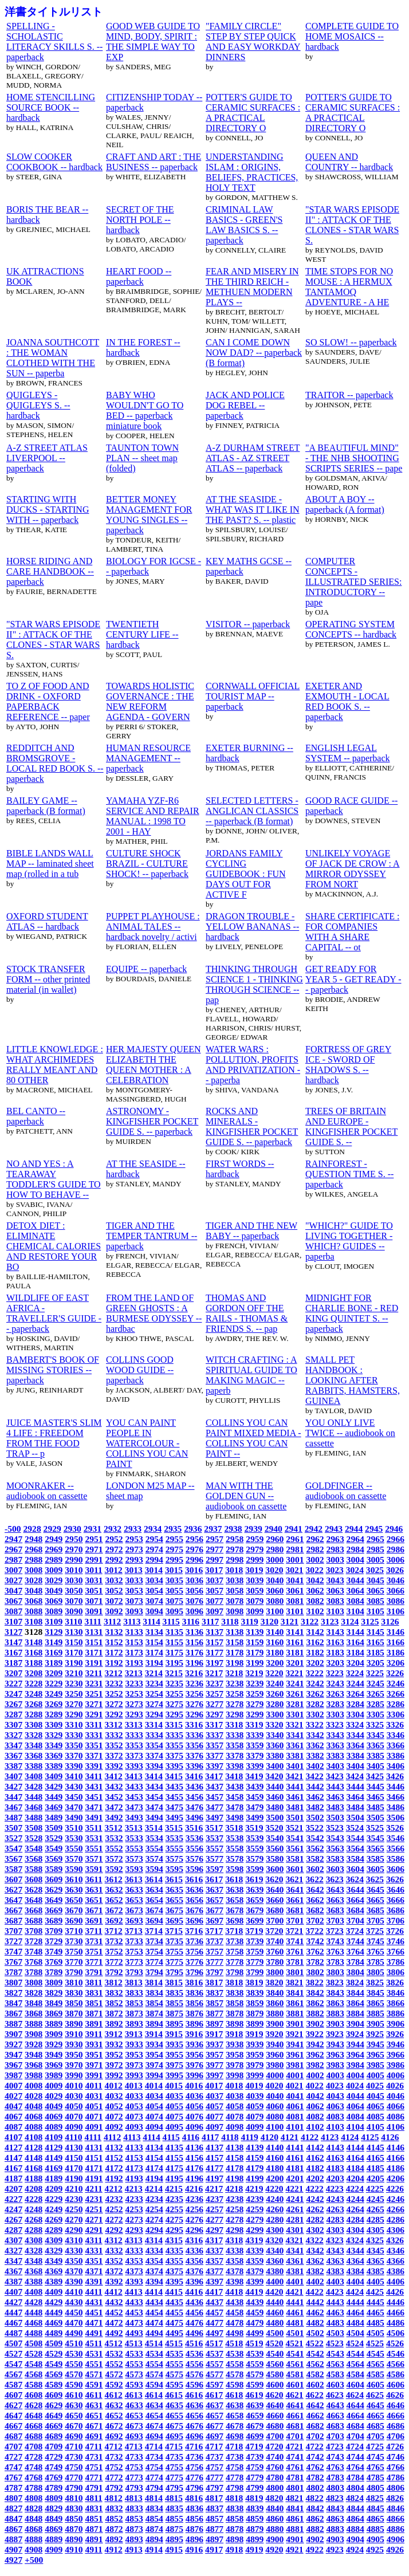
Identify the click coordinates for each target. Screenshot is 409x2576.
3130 (73, 1632)
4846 (395, 2508)
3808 (33, 1982)
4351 (94, 2261)
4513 (134, 2343)
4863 (335, 2518)
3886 (395, 2013)
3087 (13, 1611)
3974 (154, 2065)
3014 (154, 1570)
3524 (355, 1827)
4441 (295, 2302)
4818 (234, 2498)
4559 (255, 2364)
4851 (94, 2518)
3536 (194, 1838)
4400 (275, 2281)
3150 (73, 1642)
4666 (395, 2415)
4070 (73, 2116)
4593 (134, 2384)
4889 (53, 2539)
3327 (13, 1735)
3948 (33, 2054)
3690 (73, 1920)
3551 (94, 1848)
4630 (73, 2405)
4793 (134, 2487)
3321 (294, 1724)
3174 (154, 1652)
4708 (33, 2446)
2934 (153, 1528)
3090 (73, 1611)
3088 (33, 1611)
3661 (295, 1900)
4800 (275, 2487)
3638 (234, 1889)
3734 (154, 1941)
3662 (315, 1900)
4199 (255, 2178)
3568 (33, 1858)
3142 (315, 1632)
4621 (294, 2395)
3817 (214, 1982)
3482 (315, 1807)
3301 (295, 1714)
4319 (254, 2240)
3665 (375, 1900)
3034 (154, 1580)
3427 (13, 1786)
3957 (214, 2054)
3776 (194, 1962)
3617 (214, 1879)
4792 (114, 2487)
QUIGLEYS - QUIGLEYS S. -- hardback (38, 405)
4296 (194, 2230)
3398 (234, 1766)
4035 (174, 2096)
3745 (375, 1941)
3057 (214, 1590)
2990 (73, 1559)
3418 (234, 1776)
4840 (275, 2508)
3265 (375, 1693)
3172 (114, 1652)
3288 (33, 1714)
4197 (214, 2178)
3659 (255, 1900)
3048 (33, 1590)
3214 (154, 1673)
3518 (234, 1827)
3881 (295, 2013)
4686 (395, 2426)
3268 (33, 1704)
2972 (114, 1549)
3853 (134, 2003)
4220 (274, 2188)
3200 (275, 1662)
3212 (114, 1673)
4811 (93, 2498)
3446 (395, 1786)
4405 (375, 2281)
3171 (94, 1652)
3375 (174, 1755)
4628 (33, 2405)
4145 (375, 2147)
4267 (13, 2219)
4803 (335, 2487)
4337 (214, 2250)
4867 (13, 2529)
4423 (335, 2291)
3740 (275, 1941)
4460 (275, 2312)
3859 (255, 2003)
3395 (174, 1766)
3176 (194, 1652)
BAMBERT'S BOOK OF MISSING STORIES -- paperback (52, 1370)
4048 (33, 2106)
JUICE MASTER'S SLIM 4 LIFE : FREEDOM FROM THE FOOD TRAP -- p (53, 1438)
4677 (214, 2426)
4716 (194, 2446)
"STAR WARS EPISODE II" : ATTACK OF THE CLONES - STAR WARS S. (352, 224)
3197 (214, 1662)
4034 (154, 2096)
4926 (395, 2549)
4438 (234, 2302)
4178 (234, 2168)
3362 (315, 1745)
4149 (53, 2157)
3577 (214, 1858)
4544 (355, 2353)
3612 (114, 1879)
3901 (295, 2023)
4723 (335, 2446)
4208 (33, 2188)
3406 (395, 1766)
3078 (234, 1601)
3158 (234, 1642)
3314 (154, 1724)
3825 (375, 1982)
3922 (315, 2034)
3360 (275, 1745)
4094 (154, 2126)
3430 (73, 1786)
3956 (194, 2054)
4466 (395, 2312)
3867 (13, 2013)
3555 (174, 1848)
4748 (33, 2467)
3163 (335, 1642)
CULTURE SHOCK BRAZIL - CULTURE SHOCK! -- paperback (147, 863)
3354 (154, 1745)
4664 (355, 2415)
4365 (375, 2261)
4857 (214, 2518)
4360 (275, 2261)
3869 (53, 2013)
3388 (33, 1766)
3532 (114, 1838)
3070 (73, 1601)
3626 (395, 1879)
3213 (134, 1673)
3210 (73, 1673)
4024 (355, 2085)
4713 (134, 2446)
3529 (53, 1838)
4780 (275, 2477)
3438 (234, 1786)
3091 (94, 1611)
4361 (295, 2261)
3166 (395, 1642)
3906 (395, 2023)
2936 (193, 1528)
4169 (53, 2168)
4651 (94, 2415)
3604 (355, 1869)
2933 (132, 1528)
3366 (395, 1745)
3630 (73, 1889)
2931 (92, 1528)
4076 (194, 2116)
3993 (134, 2075)
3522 (315, 1827)
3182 (315, 1652)
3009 (53, 1570)
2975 (174, 1549)
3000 (275, 1559)
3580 (275, 1858)
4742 (315, 2456)
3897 (214, 2023)
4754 (154, 2467)
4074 (154, 2116)
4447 (13, 2312)
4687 (13, 2436)
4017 (214, 2085)
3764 (355, 1951)
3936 (194, 2044)
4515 (174, 2343)
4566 (395, 2364)
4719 (254, 2446)
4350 (73, 2261)
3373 (134, 1755)
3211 (93, 1673)
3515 (174, 1827)
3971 (94, 2065)
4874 (154, 2529)
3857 (214, 2003)
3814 (154, 1982)
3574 (154, 1858)
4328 (33, 2250)
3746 (395, 1941)
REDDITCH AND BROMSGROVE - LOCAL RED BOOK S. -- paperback (55, 763)
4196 (194, 2178)
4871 (94, 2529)
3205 (375, 1662)
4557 (214, 2364)
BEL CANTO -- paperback (35, 1116)
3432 (114, 1786)
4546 (395, 2353)
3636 (194, 1889)
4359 (255, 2261)
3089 (53, 1611)
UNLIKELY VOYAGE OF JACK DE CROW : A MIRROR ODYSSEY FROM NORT (352, 868)
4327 (13, 2250)
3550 (73, 1848)
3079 (255, 1601)
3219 (254, 1673)
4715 (174, 2446)
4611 (93, 2395)
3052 (114, 1590)
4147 (13, 2157)
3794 (154, 1972)
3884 (355, 2013)
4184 (355, 2168)
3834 (154, 1992)
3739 (255, 1941)
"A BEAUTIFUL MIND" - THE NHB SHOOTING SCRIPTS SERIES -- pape (353, 458)
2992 (114, 1559)
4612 (114, 2395)
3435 (174, 1786)
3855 (174, 2003)
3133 (134, 1632)
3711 (93, 1931)
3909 (53, 2034)
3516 (194, 1827)
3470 (73, 1807)
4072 (114, 2116)
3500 (275, 1817)
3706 (395, 1920)
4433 (134, 2302)
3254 (154, 1693)
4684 (355, 2426)
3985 (375, 2065)
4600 (275, 2384)
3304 (355, 1714)
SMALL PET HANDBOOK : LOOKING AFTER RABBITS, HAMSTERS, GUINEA (352, 1380)
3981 (295, 2065)
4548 (33, 2364)
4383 (335, 2271)
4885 (375, 2529)
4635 (174, 2405)
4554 (154, 2364)
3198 (234, 1662)
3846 (395, 1992)
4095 (174, 2126)
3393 (134, 1766)
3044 (355, 1580)
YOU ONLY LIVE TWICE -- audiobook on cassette (350, 1433)
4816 (194, 2498)
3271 (94, 1704)
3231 (94, 1683)
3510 (73, 1827)
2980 (275, 1549)
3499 (255, 1817)
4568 (33, 2374)
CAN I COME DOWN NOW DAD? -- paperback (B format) (254, 352)
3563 (335, 1848)
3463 (335, 1797)
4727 (13, 2456)
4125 (370, 2137)
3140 (275, 1632)
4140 (275, 2147)
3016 (194, 1570)
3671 (94, 1910)
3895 (174, 2023)
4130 (73, 2147)
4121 (289, 2137)
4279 (255, 2219)
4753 (134, 2467)
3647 (13, 1900)
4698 (234, 2436)
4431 (94, 2302)
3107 (13, 1621)
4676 (194, 2426)
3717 (214, 1931)
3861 (295, 2003)
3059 (255, 1590)
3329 (53, 1735)
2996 (194, 1559)
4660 (275, 2415)
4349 (53, 2261)
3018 (234, 1570)
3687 (13, 1920)
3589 (53, 1869)
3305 (375, 1714)
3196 (194, 1662)
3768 (33, 1962)
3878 (234, 2013)
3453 (134, 1797)
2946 (394, 1528)
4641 (295, 2405)
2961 (295, 1539)
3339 (255, 1735)
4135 (174, 2147)
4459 (255, 2312)
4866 (395, 2518)
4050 (73, 2106)
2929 (52, 1528)
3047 (13, 1590)
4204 (355, 2178)
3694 (154, 1920)
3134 (154, 1632)
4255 (174, 2209)
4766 (395, 2467)
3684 (355, 1910)
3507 (13, 1827)
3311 (93, 1724)
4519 (254, 2343)
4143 (335, 2147)
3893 (134, 2023)
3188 (33, 1662)
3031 (94, 1580)
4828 (33, 2508)
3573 (134, 1858)
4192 (114, 2178)
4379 (255, 2271)
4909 (53, 2549)
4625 (375, 2395)
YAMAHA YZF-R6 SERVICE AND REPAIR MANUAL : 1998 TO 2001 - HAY (152, 816)
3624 (355, 1879)
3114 (151, 1621)
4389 (53, 2281)
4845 (375, 2508)
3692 (114, 1920)
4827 (13, 2508)
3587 (13, 1869)
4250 (73, 2209)
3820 (274, 1982)
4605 (375, 2384)
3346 (395, 1735)
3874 (154, 2013)
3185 (375, 1652)
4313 (134, 2240)
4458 (234, 2312)
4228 (33, 2199)
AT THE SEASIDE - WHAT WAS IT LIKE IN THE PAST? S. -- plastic (253, 509)
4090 (73, 2126)
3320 (274, 1724)
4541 (295, 2353)
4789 (53, 2487)
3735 (174, 1941)
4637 (214, 2405)
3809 (53, 1982)
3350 (73, 1745)
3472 (114, 1807)
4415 (174, 2291)
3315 (174, 1724)
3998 (234, 2075)
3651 (94, 1900)
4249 (53, 2209)
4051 (94, 2106)
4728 (33, 2456)
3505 (375, 1817)
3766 (395, 1951)
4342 (315, 2250)
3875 (174, 2013)
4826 (395, 2498)
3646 (395, 1889)
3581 (295, 1858)
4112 (112, 2137)
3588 (33, 1869)
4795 (174, 2487)
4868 (33, 2529)
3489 (53, 1817)
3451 (94, 1797)
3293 (134, 1714)
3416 (194, 1776)
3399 (255, 1766)
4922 (315, 2549)
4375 (174, 2271)
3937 (214, 2044)
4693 (134, 2436)
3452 (114, 1797)
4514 (154, 2343)
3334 (154, 1735)
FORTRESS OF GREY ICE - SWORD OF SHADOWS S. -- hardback (348, 1064)
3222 (315, 1673)
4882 (315, 2529)
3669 (53, 1910)
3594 (154, 1869)
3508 (33, 1827)
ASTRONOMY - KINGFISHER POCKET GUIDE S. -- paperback (152, 1121)
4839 (255, 2508)
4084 (355, 2116)
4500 (275, 2333)
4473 (134, 2322)
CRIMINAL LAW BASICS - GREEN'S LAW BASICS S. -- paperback (244, 224)
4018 (234, 2085)
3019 (254, 1570)
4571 (94, 2374)
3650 (73, 1900)
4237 (214, 2199)
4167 (13, 2168)
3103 (335, 1611)
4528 (33, 2353)
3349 (53, 1745)
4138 (234, 2147)
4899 (255, 2539)
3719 (254, 1931)
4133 (134, 2147)
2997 (214, 1559)
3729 (53, 1941)
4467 (13, 2322)
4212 (114, 2188)
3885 (375, 2013)
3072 (114, 1601)
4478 (234, 2322)
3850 (73, 2003)
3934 (154, 2044)
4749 (53, 2467)
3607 (13, 1879)
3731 (94, 1941)
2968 (33, 1549)
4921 (294, 2549)
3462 (315, 1797)
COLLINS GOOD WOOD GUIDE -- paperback (140, 1370)
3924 (355, 2034)
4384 (355, 2271)
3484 (355, 1807)
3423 (335, 1776)
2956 (194, 1539)
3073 (134, 1601)
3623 (335, 1879)
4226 (395, 2188)
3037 (214, 1580)
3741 (295, 1941)
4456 (194, 2312)
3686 (395, 1910)
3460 (275, 1797)
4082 (315, 2116)
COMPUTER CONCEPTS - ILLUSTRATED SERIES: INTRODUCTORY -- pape (353, 581)
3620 (274, 1879)
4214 (154, 2188)
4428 (33, 2302)
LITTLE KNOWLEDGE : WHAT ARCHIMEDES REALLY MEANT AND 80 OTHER (54, 1064)
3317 (214, 1724)
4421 (294, 2291)
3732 (114, 1941)
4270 (73, 2219)
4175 (174, 2168)
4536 (194, 2353)
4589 (53, 2384)
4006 (395, 2075)
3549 (53, 1848)
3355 (174, 1745)
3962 (315, 2054)
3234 (154, 1683)
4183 (335, 2168)
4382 (315, 2271)
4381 (295, 2271)
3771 (94, 1962)
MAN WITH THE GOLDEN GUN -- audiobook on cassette (246, 1496)
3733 (134, 1941)
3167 (13, 1652)
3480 (275, 1807)
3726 (395, 1931)
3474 (154, 1807)
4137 (214, 2147)
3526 (395, 1827)
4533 (134, 2353)
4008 (33, 2085)
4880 (275, 2529)
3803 (335, 1972)
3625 (375, 1879)
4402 (315, 2281)
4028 (33, 2096)
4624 (355, 2395)
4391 (94, 2281)
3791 (94, 1972)
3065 (375, 1590)
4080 (275, 2116)
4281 (295, 2219)
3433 (134, 1786)
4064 (355, 2106)
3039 (255, 1580)
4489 (53, 2333)
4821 (294, 2498)
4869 (53, 2529)
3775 (174, 1962)
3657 (214, 1900)
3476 (194, 1807)
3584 (355, 1858)
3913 (134, 2034)
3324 (355, 1724)
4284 (355, 2219)
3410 (73, 1776)
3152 (114, 1642)
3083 (335, 1601)
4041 (295, 2096)
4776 (194, 2477)
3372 (114, 1755)
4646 (395, 2405)
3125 (370, 1621)
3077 (214, 1601)
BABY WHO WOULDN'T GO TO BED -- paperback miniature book (144, 410)
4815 (174, 2498)
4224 (355, 2188)
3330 (73, 1735)
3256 (194, 1693)
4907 (13, 2549)
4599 (255, 2384)
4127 (13, 2147)
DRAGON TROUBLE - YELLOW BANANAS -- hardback (252, 926)
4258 (234, 2209)
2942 (314, 1528)
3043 (335, 1580)
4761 (295, 2467)
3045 (375, 1580)
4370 (73, 2271)
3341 (295, 1735)
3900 (275, 2023)
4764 (355, 2467)
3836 (194, 1992)
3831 (94, 1992)
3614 (154, 1879)
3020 (274, 1570)
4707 (13, 2446)
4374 (154, 2271)
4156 (194, 2157)
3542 (315, 1838)
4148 (33, 2157)
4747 (13, 2467)
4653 (134, 2415)
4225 (375, 2188)
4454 (154, 2312)
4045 (375, 2096)
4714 (154, 2446)
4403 (335, 2281)
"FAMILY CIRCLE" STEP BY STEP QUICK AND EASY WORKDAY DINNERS (253, 41)
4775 (174, 2477)
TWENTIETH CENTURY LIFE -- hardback (142, 634)
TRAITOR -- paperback (349, 395)
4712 (114, 2446)
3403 (335, 1766)
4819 (254, 2498)
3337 (214, 1735)
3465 (375, 1797)
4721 (294, 2446)
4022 (315, 2085)
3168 (33, 1652)
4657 (214, 2415)
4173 (134, 2168)
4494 (154, 2333)
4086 (395, 2116)
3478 (234, 1807)
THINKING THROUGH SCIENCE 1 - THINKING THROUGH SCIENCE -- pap (254, 984)
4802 (315, 2487)
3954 (154, 2054)
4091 (94, 2126)
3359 (255, 1745)
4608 (33, 2395)
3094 (154, 1611)
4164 (355, 2157)
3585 (375, 1858)
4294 (154, 2230)
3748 (33, 1951)
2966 (395, 1539)
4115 (171, 2137)
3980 (275, 2065)
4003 (335, 2075)
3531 (94, 1838)
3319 (254, 1724)
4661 (295, 2415)
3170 (73, 1652)
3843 (335, 1992)
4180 (275, 2168)
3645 (375, 1889)
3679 (255, 1910)
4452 (114, 2312)
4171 (94, 2168)
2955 (174, 1539)
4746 (395, 2456)
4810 (73, 2498)
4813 (134, 2498)
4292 (114, 2230)
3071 (94, 1601)
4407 (13, 2291)
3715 (174, 1931)
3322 (315, 1724)
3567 (13, 1858)
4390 (73, 2281)
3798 (234, 1972)
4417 (214, 2291)
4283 (335, 2219)
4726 (395, 2446)
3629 (53, 1889)
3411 (93, 1776)
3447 (13, 1797)
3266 (395, 1693)
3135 (174, 1632)
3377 (214, 1755)
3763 (335, 1951)
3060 (275, 1590)
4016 (194, 2085)
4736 (194, 2456)
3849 (53, 2003)
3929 (53, 2044)
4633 (134, 2405)
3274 (154, 1704)
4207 (13, 2188)
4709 (53, 2446)
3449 (53, 1797)
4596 (194, 2384)
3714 (154, 1931)
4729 (53, 2456)
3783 (335, 1962)
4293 (134, 2230)
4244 (355, 2199)
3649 (53, 1900)
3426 (395, 1776)
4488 (33, 2333)
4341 (295, 2250)
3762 (315, 1951)
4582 (315, 2374)
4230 (73, 2199)
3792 (114, 1972)
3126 (390, 1621)
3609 (53, 1879)
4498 (234, 2333)
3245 (375, 1683)
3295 (174, 1714)
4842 (315, 2508)
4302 (315, 2230)
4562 (315, 2364)
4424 (355, 2291)
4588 (33, 2384)
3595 (174, 1869)
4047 (13, 2106)
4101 (295, 2126)
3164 (355, 1642)
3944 (355, 2044)
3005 (375, 1559)
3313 (134, 1724)
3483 (335, 1807)
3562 (315, 1848)
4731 (94, 2456)
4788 (33, 2487)
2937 (213, 1528)
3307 (13, 1724)
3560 (275, 1848)
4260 (275, 2209)
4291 (94, 2230)
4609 (53, 2395)
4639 (255, 2405)
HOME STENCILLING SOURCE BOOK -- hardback (50, 107)
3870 (73, 2013)
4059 (255, 2106)
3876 (194, 2013)
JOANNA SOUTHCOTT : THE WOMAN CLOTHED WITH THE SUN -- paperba (52, 357)
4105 (375, 2126)
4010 (73, 2085)
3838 (234, 1992)
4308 (33, 2240)
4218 (234, 2188)
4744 (355, 2456)
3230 (73, 1683)
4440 (275, 2302)
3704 (355, 1920)
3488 (33, 1817)
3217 (214, 1673)
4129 (53, 2147)
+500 (34, 2560)
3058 (234, 1590)
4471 (94, 2322)
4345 (375, 2250)
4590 (73, 2384)
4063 (335, 2106)
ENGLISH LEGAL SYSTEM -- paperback (347, 753)
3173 (134, 1652)
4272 (114, 2219)
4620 (274, 2395)
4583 (335, 2374)
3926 (395, 2034)
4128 (33, 2147)
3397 (214, 1766)
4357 (214, 2261)
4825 (375, 2498)
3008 (33, 1570)
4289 (53, 2230)
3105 (375, 1611)
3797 (214, 1972)
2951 (94, 1539)
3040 (275, 1580)
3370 (73, 1755)
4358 (234, 2261)
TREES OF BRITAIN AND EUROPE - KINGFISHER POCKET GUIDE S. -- (351, 1126)
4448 (33, 2312)
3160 (275, 1642)
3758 (234, 1951)
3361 (295, 1745)
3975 (174, 2065)
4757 (214, 2467)
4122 (309, 2137)
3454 (154, 1797)
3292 (114, 1714)
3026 (395, 1570)
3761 (295, 1951)
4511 (93, 2343)
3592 (114, 1869)
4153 (134, 2157)
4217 (214, 2188)
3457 (214, 1797)
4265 (375, 2209)
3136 (194, 1632)
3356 (194, 1745)
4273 (134, 2219)
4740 (275, 2456)
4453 (134, 2312)
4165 (375, 2157)
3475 (174, 1807)
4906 (395, 2539)
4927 (13, 2560)
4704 (355, 2436)
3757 (214, 1951)
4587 (13, 2384)
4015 (174, 2085)
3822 (315, 1982)
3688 (33, 1920)
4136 (194, 2147)
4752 (114, 2467)
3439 (255, 1786)
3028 (33, 1580)
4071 (94, 2116)
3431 (94, 1786)
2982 (315, 1549)
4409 (53, 2291)
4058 (234, 2106)
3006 (395, 1559)
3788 (33, 1972)
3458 (234, 1797)
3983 (335, 2065)
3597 (214, 1869)
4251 (94, 2209)
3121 (289, 1621)
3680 (275, 1910)
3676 (194, 1910)
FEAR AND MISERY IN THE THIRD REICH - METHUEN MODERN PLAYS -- (252, 286)
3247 (13, 1693)
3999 (255, 2075)
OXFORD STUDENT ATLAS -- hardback (47, 921)
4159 (255, 2157)
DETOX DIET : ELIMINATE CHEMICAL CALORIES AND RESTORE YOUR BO (53, 1246)
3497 (214, 1817)
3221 (294, 1673)
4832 (114, 2508)
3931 (94, 2044)
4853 (134, 2518)
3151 (94, 1642)
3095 (174, 1611)
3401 (295, 1766)
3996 (194, 2075)
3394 (154, 1766)
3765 (375, 1951)
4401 (295, 2281)
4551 (94, 2364)
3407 (13, 1776)
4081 (295, 2116)
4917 (214, 2549)
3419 (254, 1776)
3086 (395, 1601)
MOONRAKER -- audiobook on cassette (46, 1491)
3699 (255, 1920)
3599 (255, 1869)
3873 (134, 2013)
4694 (154, 2436)
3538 (234, 1838)
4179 (255, 2168)
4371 (94, 2271)
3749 (53, 1951)
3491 (94, 1817)
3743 (335, 1941)
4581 (295, 2374)
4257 (214, 2209)
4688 (33, 2436)
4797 (214, 2487)
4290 (73, 2230)
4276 (194, 2219)
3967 (13, 2065)
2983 (335, 1549)
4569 (53, 2374)
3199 (255, 1662)
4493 (134, 2333)
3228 (33, 1683)
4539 (255, 2353)
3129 (53, 1632)
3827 (13, 1992)
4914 (154, 2549)
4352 (114, 2261)
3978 (234, 2065)
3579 (255, 1858)
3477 (214, 1807)
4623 (335, 2395)
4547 (13, 2364)
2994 (154, 1559)
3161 (295, 1642)
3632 (114, 1889)
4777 (214, 2477)
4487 (13, 2333)
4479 (255, 2322)
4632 (114, 2405)
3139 (255, 1632)
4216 (194, 2188)
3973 (134, 2065)
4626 (395, 2395)
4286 (395, 2219)
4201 (295, 2178)
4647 (13, 2415)
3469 (53, 1807)
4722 (315, 2446)
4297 (214, 2230)
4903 (335, 2539)
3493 (134, 1817)
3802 (315, 1972)
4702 (315, 2436)
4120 (269, 2137)
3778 (234, 1962)
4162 (315, 2157)
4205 (375, 2178)
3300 (275, 1714)
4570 (73, 2374)
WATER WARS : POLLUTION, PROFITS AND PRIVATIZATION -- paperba (253, 1064)
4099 (255, 2126)
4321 (294, 2240)
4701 (295, 2436)
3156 (194, 1642)
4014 (154, 2085)
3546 (395, 1838)
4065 (375, 2106)
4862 (315, 2518)
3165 (375, 1642)
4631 (94, 2405)
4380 (275, 2271)
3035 (174, 1580)
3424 (355, 1776)
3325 (375, 1724)
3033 (134, 1580)
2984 (355, 1549)
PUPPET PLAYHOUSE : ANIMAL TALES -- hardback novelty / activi (153, 926)
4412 (114, 2291)
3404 (355, 1766)
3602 (315, 1869)
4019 (254, 2085)
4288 (33, 2230)
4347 (13, 2261)
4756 (194, 2467)
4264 (355, 2209)
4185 (375, 2168)
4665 (375, 2415)
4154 (154, 2157)
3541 (295, 1838)
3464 (355, 1797)
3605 (375, 1869)
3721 (294, 1931)
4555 (174, 2364)
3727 (13, 1941)
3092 (114, 1611)
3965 (375, 2054)
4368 (33, 2271)
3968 (33, 2065)
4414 (154, 2291)
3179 (255, 1652)
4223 (335, 2188)
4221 (294, 2188)
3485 (375, 1807)
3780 (275, 1962)
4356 (194, 2261)
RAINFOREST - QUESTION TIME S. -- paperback (349, 1174)
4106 (395, 2126)
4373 (134, 2271)
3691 (94, 1920)
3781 (295, 1962)
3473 (134, 1807)
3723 (335, 1931)
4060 (275, 2106)
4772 (114, 2477)
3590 (73, 1869)
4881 (295, 2529)
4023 (335, 2085)
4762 (315, 2467)
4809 (53, 2498)
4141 (295, 2147)
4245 (375, 2199)
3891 (94, 2023)
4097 (214, 2126)
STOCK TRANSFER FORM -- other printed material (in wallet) (48, 979)
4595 (174, 2384)
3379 (255, 1755)
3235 (174, 1683)
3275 (174, 1704)
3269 (53, 1704)
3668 (33, 1910)
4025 (375, 2085)
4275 (174, 2219)
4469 (53, 2322)
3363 (335, 1745)
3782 (315, 1962)
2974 (154, 1549)
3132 (114, 1632)
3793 (134, 1972)
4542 (315, 2353)
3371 (94, 1755)
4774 (154, 2477)
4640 (275, 2405)
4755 (174, 2467)
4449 (53, 2312)
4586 (395, 2374)
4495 (174, 2333)
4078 (234, 2116)
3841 (295, 1992)
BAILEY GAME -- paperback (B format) (45, 806)
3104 (355, 1611)
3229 (53, 1683)
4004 (355, 2075)
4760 (275, 2467)
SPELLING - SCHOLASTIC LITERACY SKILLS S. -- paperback (54, 41)
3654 (154, 1900)
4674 (154, 2426)
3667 (13, 1910)
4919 (254, 2549)
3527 (13, 1838)
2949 (53, 1539)
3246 (395, 1683)
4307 (13, 2240)
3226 (395, 1673)
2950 (73, 1539)
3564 (355, 1848)
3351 (94, 1745)
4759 (255, 2467)
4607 (13, 2395)
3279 (255, 1704)
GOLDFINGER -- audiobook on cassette (345, 1491)
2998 (234, 1559)
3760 (275, 1951)
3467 (13, 1807)
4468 (33, 2322)
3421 (294, 1776)
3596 (194, 1869)
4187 (13, 2178)
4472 (114, 2322)
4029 (53, 2096)
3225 (375, 1673)
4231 (94, 2199)
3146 (395, 1632)
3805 (375, 1972)
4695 (174, 2436)
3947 (13, 2054)
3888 (33, 2023)
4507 (13, 2343)
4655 (174, 2415)
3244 (355, 1683)
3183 (335, 1652)
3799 (255, 1972)
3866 (395, 2003)
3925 (375, 2034)
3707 (13, 1931)
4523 (335, 2343)
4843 (335, 2508)
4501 (295, 2333)
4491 (94, 2333)
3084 (355, 1601)
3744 (355, 1941)
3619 (254, 1879)
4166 (395, 2157)
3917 (214, 2034)
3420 (274, 1776)
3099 (255, 1611)
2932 (112, 1528)
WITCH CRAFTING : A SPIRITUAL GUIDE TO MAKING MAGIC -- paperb (251, 1375)
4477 (214, 2322)
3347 (13, 1745)
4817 (214, 2498)
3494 (154, 1817)
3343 (335, 1735)
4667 (13, 2426)
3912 (114, 2034)
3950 (73, 2054)
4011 (93, 2085)
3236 (194, 1683)
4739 (255, 2456)
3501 (295, 1817)
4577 (214, 2374)
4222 (315, 2188)
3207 (13, 1673)
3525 (375, 1827)
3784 (355, 1962)
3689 (53, 1920)
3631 (94, 1889)
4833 (134, 2508)
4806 (395, 2487)
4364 (355, 2261)
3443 (335, 1786)
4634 (154, 2405)
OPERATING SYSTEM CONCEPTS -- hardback (350, 629)
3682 (315, 1910)
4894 (154, 2539)
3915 (174, 2034)
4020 (274, 2085)
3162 (315, 1642)
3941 (295, 2044)
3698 (234, 1920)
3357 (214, 1745)
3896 (194, 2023)
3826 (395, 1982)
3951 (94, 2054)
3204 (355, 1662)
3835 (174, 1992)
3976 (194, 2065)
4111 (93, 2137)
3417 (214, 1776)
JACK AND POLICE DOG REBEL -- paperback (245, 405)
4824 (355, 2498)
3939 (255, 2044)
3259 (255, 1693)
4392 (114, 2281)
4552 (114, 2364)
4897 (214, 2539)
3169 (53, 1652)
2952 (114, 1539)
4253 (134, 2209)
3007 (13, 1570)
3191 (94, 1662)
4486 (395, 2322)
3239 (255, 1683)
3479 (255, 1807)
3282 (315, 1704)
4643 (335, 2405)
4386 (395, 2271)
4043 (335, 2096)
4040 (275, 2096)
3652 (114, 1900)
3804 (355, 1972)
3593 (134, 1869)
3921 (294, 2034)
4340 (275, 2250)
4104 (355, 2126)
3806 (395, 1972)
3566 (395, 1848)
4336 (194, 2250)
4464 (355, 2312)
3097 (214, 1611)
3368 (33, 1755)
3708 (33, 1931)
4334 (154, 2250)
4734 (154, 2456)
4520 (274, 2343)
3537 (214, 1838)
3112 (112, 1621)
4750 (73, 2467)
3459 (255, 1797)
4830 (73, 2508)
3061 (295, 1590)
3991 (94, 2075)
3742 (315, 1941)
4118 (229, 2137)
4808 (33, 2498)
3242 (315, 1683)
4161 (295, 2157)
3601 (295, 1869)
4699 (255, 2436)
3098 (234, 1611)
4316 (194, 2240)
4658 (234, 2415)
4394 (154, 2281)
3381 (295, 1755)
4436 (194, 2302)
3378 (234, 1755)
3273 (134, 1704)
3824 (355, 1982)
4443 (335, 2302)
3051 (94, 1590)
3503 (335, 1817)
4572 (114, 2374)
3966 (395, 2054)
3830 (73, 1992)
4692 (114, 2436)
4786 (395, 2477)
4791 (94, 2487)
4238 (234, 2199)
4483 (335, 2322)
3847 (13, 2003)
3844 (355, 1992)
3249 (53, 1693)
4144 (355, 2147)
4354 (154, 2261)
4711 (93, 2446)
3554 (154, 1848)
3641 (295, 1889)
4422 (315, 2291)
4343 (335, 2250)
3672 (114, 1910)
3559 (255, 1848)
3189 (53, 1662)
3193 (134, 1662)
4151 (94, 2157)
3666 (395, 1900)
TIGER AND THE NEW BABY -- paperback (251, 1231)
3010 (73, 1570)
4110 (73, 2137)
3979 (255, 2065)
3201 (295, 1662)
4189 (53, 2178)
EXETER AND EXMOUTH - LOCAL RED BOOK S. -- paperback (347, 701)
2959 (255, 1539)
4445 (375, 2302)
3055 (174, 1590)
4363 (335, 2261)
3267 (13, 1704)
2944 (354, 1528)
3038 (234, 1580)
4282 (315, 2219)
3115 (171, 1621)
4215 (174, 2188)
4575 (174, 2374)
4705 (375, 2436)
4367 (13, 2271)
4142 (315, 2147)
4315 (174, 2240)
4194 (154, 2178)
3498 (234, 1817)
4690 (73, 2436)
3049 (53, 1590)
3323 (335, 1724)
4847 (13, 2518)
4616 (194, 2395)
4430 (73, 2302)
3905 (375, 2023)
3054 (154, 1590)
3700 (275, 1920)
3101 (295, 1611)
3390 (73, 1766)
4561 (295, 2364)
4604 (355, 2384)
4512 (114, 2343)
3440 (275, 1786)
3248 (33, 1693)
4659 (255, 2415)
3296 (194, 1714)
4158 (234, 2157)
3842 (315, 1992)
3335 (174, 1735)
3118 (229, 1621)
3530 (73, 1838)
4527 (13, 2353)
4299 (255, 2230)
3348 (33, 1745)
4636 (194, 2405)
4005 (375, 2075)
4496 (194, 2333)
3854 (154, 2003)
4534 (154, 2353)
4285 (375, 2219)
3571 (94, 1858)
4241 (295, 2199)
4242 (315, 2199)
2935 (173, 1528)
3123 (330, 1621)
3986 (395, 2065)
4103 (335, 2126)
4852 (114, 2518)
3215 (174, 1673)
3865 (375, 2003)
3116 (190, 1621)
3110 (73, 1621)
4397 (214, 2281)
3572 (114, 1858)
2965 (375, 1539)
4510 (73, 2343)
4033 (134, 2096)
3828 (33, 1992)
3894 (154, 2023)
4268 (33, 2219)
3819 (254, 1982)
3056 (194, 1590)
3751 (94, 1951)
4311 (93, 2240)
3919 (254, 2034)
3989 (53, 2075)
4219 (254, 2188)
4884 (355, 2529)
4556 (194, 2364)
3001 (295, 1559)
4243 (335, 2199)
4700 (275, 2436)
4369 (53, 2271)
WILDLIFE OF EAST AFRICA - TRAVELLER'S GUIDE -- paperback (53, 1313)
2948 (33, 1539)
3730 (73, 1941)
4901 (295, 2539)
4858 (234, 2518)
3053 (134, 1590)
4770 (73, 2477)
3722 (315, 1931)
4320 (274, 2240)
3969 (53, 2065)
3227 (13, 1683)
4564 (355, 2364)
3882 (315, 2013)
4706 (395, 2436)
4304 (355, 2230)
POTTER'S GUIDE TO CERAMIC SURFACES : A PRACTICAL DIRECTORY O (253, 112)
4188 (33, 2178)
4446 (395, 2302)
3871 (94, 2013)
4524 (355, 2343)
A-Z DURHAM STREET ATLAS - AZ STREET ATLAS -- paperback (253, 458)
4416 (194, 2291)
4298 (234, 2230)
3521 (294, 1827)
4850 (73, 2518)
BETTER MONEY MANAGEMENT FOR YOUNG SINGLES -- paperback (149, 514)
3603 (335, 1869)
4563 (335, 2364)
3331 (94, 1735)
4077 (214, 2116)
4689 (53, 2436)
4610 (73, 2395)
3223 (335, 1673)
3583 (335, 1858)
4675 (174, 2426)
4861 (295, 2518)
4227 (13, 2199)
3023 (335, 1570)
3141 (295, 1632)
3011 (93, 1570)
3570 (73, 1858)
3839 (255, 1992)
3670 (73, 1910)
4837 (214, 2508)
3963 (335, 2054)
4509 (53, 2343)
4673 (134, 2426)
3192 (114, 1662)
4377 (214, 2271)
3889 (53, 2023)
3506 (395, 1817)
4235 (174, 2199)
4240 (275, 2199)
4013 (134, 2085)
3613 (134, 1879)
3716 (194, 1931)
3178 (234, 1652)
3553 (134, 1848)
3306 (395, 1714)
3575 (174, 1858)
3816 (194, 1982)
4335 (174, 2250)
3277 (214, 1704)
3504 (355, 1817)
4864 (355, 2518)
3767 (13, 1962)
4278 (234, 2219)
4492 (114, 2333)
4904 (355, 2539)
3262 (315, 1693)
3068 (33, 1601)
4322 (315, 2240)
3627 (13, 1889)
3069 (53, 1601)
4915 (174, 2549)
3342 (315, 1735)
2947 (13, 1539)
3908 (33, 2034)
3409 (53, 1776)
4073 (134, 2116)
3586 (395, 1858)
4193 (134, 2178)
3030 (73, 1580)
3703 (335, 1920)
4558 (234, 2364)
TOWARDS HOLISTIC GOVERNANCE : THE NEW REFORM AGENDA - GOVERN (150, 701)
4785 (375, 2477)
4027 (13, 2096)
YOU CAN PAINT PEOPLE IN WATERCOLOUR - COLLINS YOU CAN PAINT (147, 1443)
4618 (234, 2395)
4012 (114, 2085)
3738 (234, 1941)
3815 (174, 1982)
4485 (375, 2322)
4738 (234, 2456)
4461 (295, 2312)
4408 (33, 2291)
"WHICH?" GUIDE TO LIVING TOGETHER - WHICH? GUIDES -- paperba (349, 1241)
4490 (73, 2333)
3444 (355, 1786)
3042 (315, 1580)
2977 (214, 1549)
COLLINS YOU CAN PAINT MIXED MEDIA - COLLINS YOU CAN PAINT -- (253, 1438)
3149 (53, 1642)
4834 (154, 2508)
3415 (174, 1776)
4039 (255, 2096)
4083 (335, 2116)
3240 (275, 1683)
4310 (73, 2240)
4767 (13, 2477)
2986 (395, 1549)
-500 (13, 1528)
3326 (395, 1724)
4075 (174, 2116)
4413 (134, 2291)
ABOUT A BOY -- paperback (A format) (344, 504)
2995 (174, 1559)
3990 (73, 2075)
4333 (134, 2250)
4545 (375, 2353)
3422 (315, 1776)
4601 (295, 2384)
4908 (33, 2549)
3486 (395, 1807)
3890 (73, 2023)
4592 (114, 2384)
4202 (315, 2178)
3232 (114, 1683)
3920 (274, 2034)
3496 (194, 1817)
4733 (134, 2456)
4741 (295, 2456)
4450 (73, 2312)
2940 (273, 1528)
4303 (335, 2230)
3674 (154, 1910)
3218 (234, 1673)
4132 (114, 2147)
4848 (33, 2518)
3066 (395, 1590)
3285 (375, 1704)
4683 (335, 2426)
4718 (234, 2446)
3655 (174, 1900)
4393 (134, 2281)
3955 (174, 2054)
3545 (375, 1838)
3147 (13, 1642)
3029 (53, 1580)
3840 (275, 1992)
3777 (214, 1962)
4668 (33, 2426)
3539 (255, 1838)
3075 (174, 1601)
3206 (395, 1662)
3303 (335, 1714)
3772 (114, 1962)
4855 (174, 2518)
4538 (234, 2353)
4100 (275, 2126)
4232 (114, 2199)
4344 (355, 2250)
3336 (194, 1735)
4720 (274, 2446)
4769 (53, 2477)
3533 (134, 1838)
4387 (13, 2281)
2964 (355, 1539)
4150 (73, 2157)
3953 (134, 2054)
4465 (375, 2312)
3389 (53, 1766)
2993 (134, 1559)
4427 (13, 2302)
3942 (315, 2044)
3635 (174, 1889)
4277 (214, 2219)
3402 (315, 1766)
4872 (114, 2529)
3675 (174, 1910)
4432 (114, 2302)
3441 (295, 1786)
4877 (214, 2529)
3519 (254, 1827)
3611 (93, 1879)
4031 (94, 2096)
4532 (114, 2353)
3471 (94, 1807)
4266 (395, 2209)
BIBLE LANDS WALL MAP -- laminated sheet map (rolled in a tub (50, 863)
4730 (73, 2456)
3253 (134, 1693)
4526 (395, 2343)
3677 (214, 1910)
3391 (94, 1766)
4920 (274, 2549)
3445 (375, 1786)
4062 (315, 2106)
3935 (174, 2044)
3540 (275, 1838)
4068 (33, 2116)
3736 (194, 1941)
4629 (53, 2405)
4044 (355, 2096)
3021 (294, 1570)
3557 (214, 1848)
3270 (73, 1704)
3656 (194, 1900)
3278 (234, 1704)
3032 (114, 1580)
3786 (395, 1962)
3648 (33, 1900)
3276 (194, 1704)
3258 (234, 1693)
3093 (134, 1611)
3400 (275, 1766)
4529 (53, 2353)
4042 (315, 2096)
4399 (255, 2281)
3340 (275, 1735)
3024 (355, 1570)
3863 (335, 2003)
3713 (134, 1931)
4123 (330, 2137)
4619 (254, 2395)
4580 (275, 2374)
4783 (335, 2477)
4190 (73, 2178)
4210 (73, 2188)
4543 (335, 2353)
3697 (214, 1920)
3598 (234, 1869)
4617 (214, 2395)
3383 (335, 1755)
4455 (174, 2312)
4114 (151, 2137)
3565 (375, 1848)
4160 (275, 2157)
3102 (315, 1611)
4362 (315, 2261)
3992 (114, 2075)
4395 (174, 2281)
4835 (174, 2508)
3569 (53, 1858)
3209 (53, 1673)
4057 (214, 2106)
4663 (335, 2415)
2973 (134, 1549)
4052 (114, 2106)
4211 (93, 2188)
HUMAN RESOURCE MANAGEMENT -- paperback (148, 758)
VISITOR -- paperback (248, 624)
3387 (13, 1766)
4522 (315, 2343)
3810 (73, 1982)
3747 (13, 1951)
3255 (174, 1693)
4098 (234, 2126)
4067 (13, 2116)
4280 (275, 2219)
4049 (53, 2106)
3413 (134, 1776)
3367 (13, 1755)
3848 (33, 2003)
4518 (234, 2343)
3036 (194, 1580)
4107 (13, 2137)
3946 (395, 2044)
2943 (334, 1528)
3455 (174, 1797)
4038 (234, 2096)
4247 (13, 2209)
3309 (53, 1724)
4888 (33, 2539)
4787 (13, 2487)
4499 (255, 2333)
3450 (73, 1797)
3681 (295, 1910)
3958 (234, 2054)
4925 (375, 2549)
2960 (275, 1539)
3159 (255, 1642)
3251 (94, 1693)
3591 (94, 1869)
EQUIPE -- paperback (146, 969)
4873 (134, 2529)
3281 (295, 1704)
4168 (33, 2168)
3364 (355, 1745)
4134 (154, 2147)
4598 (234, 2384)
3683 (335, 1910)
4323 (335, 2240)
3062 (315, 1590)
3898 (234, 2023)
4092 (114, 2126)
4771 (94, 2477)
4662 (315, 2415)
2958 (234, 1539)
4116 (190, 2137)
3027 (13, 1580)
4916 (194, 2549)
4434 (154, 2302)
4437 (214, 2302)
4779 (255, 2477)
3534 (154, 1838)
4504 (355, 2333)
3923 (335, 2034)
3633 (134, 1889)
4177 (214, 2168)
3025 (375, 1570)
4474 (154, 2322)
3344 (355, 1735)
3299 (255, 1714)
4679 (255, 2426)
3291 (94, 1714)
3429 (53, 1786)
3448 (33, 1797)
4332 (114, 2250)
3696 (194, 1920)
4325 (375, 2240)
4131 (94, 2147)
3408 (33, 1776)
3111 (93, 1621)
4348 (33, 2261)
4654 (154, 2415)
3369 (53, 1755)
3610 (73, 1879)
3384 (355, 1755)
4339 (255, 2250)
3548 (33, 1848)
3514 (154, 1827)
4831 (94, 2508)
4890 (73, 2539)
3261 (295, 1693)
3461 (295, 1797)
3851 (94, 2003)
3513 (134, 1827)
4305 (375, 2230)
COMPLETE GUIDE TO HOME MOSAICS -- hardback (352, 36)
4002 (315, 2075)
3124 (350, 1621)
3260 (275, 1693)
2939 (253, 1528)
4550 (73, 2364)
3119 (249, 1621)
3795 (174, 1972)
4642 (315, 2405)
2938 (233, 1528)
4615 (174, 2395)
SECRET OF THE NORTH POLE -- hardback (140, 219)
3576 (194, 1858)
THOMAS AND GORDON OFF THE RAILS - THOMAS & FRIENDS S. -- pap (247, 1313)
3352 (114, 1745)
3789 (53, 1972)
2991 (94, 1559)
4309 (53, 2240)
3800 (275, 1972)
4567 (13, 2374)
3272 (114, 1704)
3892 (114, 2023)
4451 (94, 2312)
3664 (355, 1900)
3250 (73, 1693)
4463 (335, 2312)
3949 (53, 2054)
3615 (174, 1879)
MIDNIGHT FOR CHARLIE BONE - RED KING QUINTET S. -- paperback (351, 1313)
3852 (114, 2003)
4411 (93, 2291)
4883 (335, 2529)
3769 (53, 1962)
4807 (13, 2498)
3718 (234, 1931)
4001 (295, 2075)
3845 (375, 1992)
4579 (255, 2374)
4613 (134, 2395)
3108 (33, 1621)
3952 (114, 2054)
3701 (295, 1920)
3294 (154, 1714)
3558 (234, 1848)
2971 (94, 1549)
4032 (114, 2096)
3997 (214, 2075)
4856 (194, 2518)
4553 (134, 2364)
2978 (234, 1549)
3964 (355, 2054)
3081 (295, 1601)
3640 (275, 1889)
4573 (134, 2374)
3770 (73, 1962)
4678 (234, 2426)
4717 (214, 2446)
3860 (275, 2003)
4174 (154, 2168)
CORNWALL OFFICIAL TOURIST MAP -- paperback (253, 696)
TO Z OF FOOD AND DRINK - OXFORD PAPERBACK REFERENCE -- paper (48, 701)
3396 (194, 1766)
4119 (249, 2137)
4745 (375, 2456)
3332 (114, 1735)
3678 (234, 1910)
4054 (154, 2106)
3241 (295, 1683)
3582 (315, 1858)
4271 (94, 2219)
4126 (390, 2137)
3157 (214, 1642)
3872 (114, 2013)
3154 (154, 1642)
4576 (194, 2374)
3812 (114, 1982)
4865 (375, 2518)
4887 (13, 2539)
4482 (315, 2322)
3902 (315, 2023)
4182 (315, 2168)
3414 (154, 1776)
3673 (134, 1910)
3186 (395, 1652)
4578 (234, 2374)
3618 (234, 1879)
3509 (53, 1827)
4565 (375, 2364)
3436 (194, 1786)
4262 (315, 2209)
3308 (33, 1724)
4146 (395, 2147)
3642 (315, 1889)
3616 (194, 1879)
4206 (395, 2178)
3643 (335, 1889)
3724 (355, 1931)
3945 (375, 2044)
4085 (375, 2116)
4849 (53, 2518)
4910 (73, 2549)
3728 (33, 1941)
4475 (174, 2322)
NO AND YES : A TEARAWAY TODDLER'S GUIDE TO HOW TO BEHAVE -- (53, 1179)
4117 (210, 2137)
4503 (335, 2333)
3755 (174, 1951)
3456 (194, 1797)
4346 (395, 2250)
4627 (13, 2405)
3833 (134, 1992)
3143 (335, 1632)
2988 (33, 1559)
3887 (13, 2023)
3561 (295, 1848)
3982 (315, 2065)
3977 (214, 2065)
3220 (274, 1673)
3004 (355, 1559)
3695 (174, 1920)
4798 (234, 2487)
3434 (154, 1786)
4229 (53, 2199)
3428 (33, 1786)
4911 (93, 2549)
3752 (114, 1951)
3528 (33, 1838)
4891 (94, 2539)
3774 (154, 1962)
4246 (395, 2199)
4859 (255, 2518)
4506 (395, 2333)
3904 (355, 2023)
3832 (114, 1992)
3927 (13, 2044)
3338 (234, 1735)
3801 (295, 1972)
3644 (355, 1889)
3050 (73, 1590)
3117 (210, 1621)
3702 (315, 1920)
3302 (315, 1714)
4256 (194, 2209)
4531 (94, 2353)
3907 (13, 2034)
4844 (355, 2508)
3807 (13, 1982)
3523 (335, 1827)
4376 (194, 2271)
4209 (53, 2188)
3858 (234, 2003)
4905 (375, 2539)
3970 (73, 2065)
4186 (395, 2168)
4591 (94, 2384)
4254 (154, 2209)
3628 (33, 1889)
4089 (53, 2126)
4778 (234, 2477)
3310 (73, 1724)
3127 (13, 1632)
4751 (94, 2467)
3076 (194, 1601)
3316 (194, 1724)
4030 (73, 2096)
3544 (355, 1838)
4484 (355, 2322)
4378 (234, 2271)
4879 (255, 2529)
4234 (154, 2199)
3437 (214, 1786)
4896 (194, 2539)
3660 (275, 1900)
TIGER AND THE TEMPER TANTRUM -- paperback (151, 1236)
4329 (53, 2250)
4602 (315, 2384)
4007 (13, 2085)
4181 (295, 2168)
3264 (355, 1693)
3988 (33, 2075)
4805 (375, 2487)
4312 (114, 2240)
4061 (295, 2106)
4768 (33, 2477)
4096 (194, 2126)
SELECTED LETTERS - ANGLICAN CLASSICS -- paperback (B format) (252, 811)
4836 (194, 2508)
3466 (395, 1797)
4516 (194, 2343)
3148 (33, 1642)
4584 (355, 2374)
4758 (234, 2467)
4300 (275, 2230)
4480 (275, 2322)
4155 (174, 2157)
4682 (315, 2426)
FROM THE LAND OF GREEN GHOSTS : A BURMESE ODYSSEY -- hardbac (154, 1313)
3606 (395, 1869)
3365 (375, 1745)
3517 (214, 1827)
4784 (355, 2477)
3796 (194, 1972)
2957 (214, 1539)
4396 (194, 2281)
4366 (395, 2261)
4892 (114, 2539)
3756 (194, 1951)
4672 (114, 2426)
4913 (134, 2549)
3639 (255, 1889)
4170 (73, 2168)
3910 (73, 2034)
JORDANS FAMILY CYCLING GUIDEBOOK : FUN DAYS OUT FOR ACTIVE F (246, 873)
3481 (295, 1807)
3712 (114, 1931)
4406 (395, 2281)
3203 (335, 1662)
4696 (194, 2436)
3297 (214, 1714)
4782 (315, 2477)
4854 (154, 2518)
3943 (335, 2044)
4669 (53, 2426)
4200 (275, 2178)
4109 (53, 2137)
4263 (335, 2209)
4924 (355, 2549)
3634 (154, 1889)
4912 (114, 2549)
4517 (214, 2343)
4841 (295, 2508)
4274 (154, 2219)
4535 (174, 2353)
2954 (154, 1539)
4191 (94, 2178)
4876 (194, 2529)
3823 (335, 1982)
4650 (73, 2415)
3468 (33, 1807)
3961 (295, 2054)
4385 (375, 2271)
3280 (275, 1704)
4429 (53, 2302)
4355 (174, 2261)
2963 (335, 1539)
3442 (315, 1786)
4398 (234, 2281)
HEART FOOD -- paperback (138, 276)
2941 (293, 1528)
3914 (154, 2034)
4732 (114, 2456)
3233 (134, 1683)
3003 (335, 1559)
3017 (214, 1570)
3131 (94, 1632)
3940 (275, 2044)
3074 (154, 1601)
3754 (154, 1951)
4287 (13, 2230)
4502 (315, 2333)
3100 (275, 1611)
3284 (355, 1704)
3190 (73, 1662)
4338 (234, 2250)
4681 (295, 2426)
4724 (355, 2446)
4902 (315, 2539)
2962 (315, 1539)
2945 (374, 1528)
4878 (234, 2529)
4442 (315, 2302)
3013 (134, 1570)
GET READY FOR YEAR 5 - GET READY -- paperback (353, 979)
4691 (94, 2436)
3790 (73, 1972)
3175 (174, 1652)
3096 (194, 1611)
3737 (214, 1941)
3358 (234, 1745)
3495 (174, 1817)
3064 (355, 1590)
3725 (375, 1931)
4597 (214, 2384)
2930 (72, 1528)
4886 (395, 2529)
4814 (154, 2498)
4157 (214, 2157)
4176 (194, 2168)
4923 (335, 2549)
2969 (53, 1549)
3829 (53, 1992)
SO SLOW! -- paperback (351, 342)
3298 (234, 1714)
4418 (234, 2291)
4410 (73, 2291)
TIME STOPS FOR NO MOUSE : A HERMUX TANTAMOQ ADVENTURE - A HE (349, 286)
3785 (375, 1962)
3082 (315, 1601)
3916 (194, 2034)
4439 (255, 2302)
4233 (134, 2199)
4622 (315, 2395)
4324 (355, 2240)
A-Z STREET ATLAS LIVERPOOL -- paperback (47, 458)
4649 (53, 2415)
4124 (350, 2137)
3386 (395, 1755)
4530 (73, 2353)
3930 (73, 2044)
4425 (375, 2291)
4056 (194, 2106)
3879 (255, 2013)
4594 (154, 2384)
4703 (335, 2436)
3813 (134, 1982)
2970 (73, 1549)
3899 (255, 2023)
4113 (131, 2137)
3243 (335, 1683)
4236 (194, 2199)
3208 (33, 1673)
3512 (114, 1827)
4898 (234, 2539)
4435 (174, 2302)
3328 (33, 1735)
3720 (274, 1931)
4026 (395, 2085)
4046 (395, 2096)
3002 (315, 1559)
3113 (131, 1621)
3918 (234, 2034)
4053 (134, 2106)
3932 (114, 2044)
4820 (274, 2498)
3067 (13, 1601)
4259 (255, 2209)
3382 (315, 1755)
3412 (114, 1776)
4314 (154, 2240)
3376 (194, 1755)
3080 (275, 1601)
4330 (73, 2250)
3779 (255, 1962)
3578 (234, 1858)
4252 (114, 2209)
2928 (32, 1528)
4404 (355, 2281)
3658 (234, 1900)
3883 (335, 2013)
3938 (234, 2044)
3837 (214, 1992)
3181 (295, 1652)
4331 (94, 2250)
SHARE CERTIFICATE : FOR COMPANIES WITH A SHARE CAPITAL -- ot (352, 931)
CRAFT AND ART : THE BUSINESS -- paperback (153, 162)
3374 (154, 1755)
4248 (33, 2209)
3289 (53, 1714)
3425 (375, 1776)
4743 (335, 2456)
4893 (134, 2539)
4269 (53, 2219)
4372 (114, 2271)
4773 (134, 2477)
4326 (395, 2240)
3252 (114, 1693)
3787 (13, 1972)
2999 (255, 1559)
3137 (214, 1632)
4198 (234, 2178)
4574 (154, 2374)
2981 (295, 1549)
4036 (194, 2096)
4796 (194, 2487)
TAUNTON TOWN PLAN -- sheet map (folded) (142, 458)
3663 (335, 1900)
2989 (53, 1559)
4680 (275, 2426)
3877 (214, 2013)
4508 (33, 2343)
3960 (275, 2054)
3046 (395, 1580)
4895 (174, 2539)
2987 (13, 1559)
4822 (315, 2498)
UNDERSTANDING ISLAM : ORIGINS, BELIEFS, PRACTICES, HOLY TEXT (252, 172)
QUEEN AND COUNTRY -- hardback (349, 162)
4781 (295, 2477)
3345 (375, 1735)
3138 (234, 1632)
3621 (294, 1879)
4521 (294, 2343)
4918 (234, 2549)
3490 (73, 1817)
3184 (355, 1652)
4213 (134, 2188)
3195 (174, 1662)
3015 (174, 1570)
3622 (315, 1879)
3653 (134, 1900)
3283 (335, 1704)
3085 (375, 1601)
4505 (375, 2333)
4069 (53, 2116)
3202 (315, 1662)
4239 (255, 2199)
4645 (375, 2405)
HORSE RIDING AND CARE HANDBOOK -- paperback (50, 571)
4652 (114, 2415)
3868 (33, 2013)
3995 (174, 2075)
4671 (94, 2426)
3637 (214, 1889)
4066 (395, 2106)
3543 (335, 1838)
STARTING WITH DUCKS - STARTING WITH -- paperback (47, 509)
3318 (234, 1724)
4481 (295, 2322)
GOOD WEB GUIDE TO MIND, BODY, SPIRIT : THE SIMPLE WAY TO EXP (153, 41)
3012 (114, 1570)
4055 (174, 2106)
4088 (33, 2126)
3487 (13, 1817)
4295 (174, 2230)
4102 (315, 2126)
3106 (395, 1611)
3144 (355, 1632)
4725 (375, 2446)
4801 (295, 2487)
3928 (33, 2044)
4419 (254, 2291)
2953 (134, 1539)
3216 (194, 1673)
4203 (335, 2178)
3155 (174, 1642)
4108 (33, 2137)
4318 (234, 2240)
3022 (315, 1570)
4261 (295, 2209)
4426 (395, 2291)
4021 (294, 2085)
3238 (234, 1683)
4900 (275, 2539)
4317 (214, 2240)
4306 (395, 2230)
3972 (114, 2065)
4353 (134, 2261)
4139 (255, 2147)
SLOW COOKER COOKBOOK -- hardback (54, 162)
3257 (214, 1693)
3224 (355, 1673)
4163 (335, 2157)
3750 (73, 1951)
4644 (355, 2405)
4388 (33, 2281)
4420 (274, 2291)
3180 (275, 1652)
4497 (214, 2333)
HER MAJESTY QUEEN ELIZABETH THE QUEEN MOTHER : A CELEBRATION (153, 1064)
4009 (53, 2085)
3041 (295, 1580)
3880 (275, 2013)
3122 (309, 1621)
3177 (214, 1652)
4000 (275, 2075)
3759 (255, 1951)
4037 (214, 2096)
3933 (134, 2044)
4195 (174, 2178)
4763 (335, 2467)
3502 (315, 1817)
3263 (335, 1693)
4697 (214, 2436)
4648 (33, 2415)
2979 (255, 1549)
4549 (53, 2364)
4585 (375, 2374)
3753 (134, 1951)
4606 (395, 2384)
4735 (174, 2456)
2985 (375, 1549)
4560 (275, 2364)
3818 (234, 1982)
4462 (315, 2312)
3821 (294, 1982)
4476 (194, 2322)
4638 (234, 2405)
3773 (134, 1962)
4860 (275, 2518)
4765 (375, 2467)
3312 (114, 1724)
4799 (255, 2487)
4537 (214, 2353)
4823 (335, 2498)
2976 (194, 1549)
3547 (13, 1848)
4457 (214, 2312)
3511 (93, 1827)
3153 (134, 1642)
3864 (355, 2003)
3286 (395, 1704)
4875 (174, 2529)
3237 (214, 1683)
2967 (13, 1549)
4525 (375, 2343)
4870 (73, 2529)
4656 (194, 2415)
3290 (73, 1714)
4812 (114, 2498)
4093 (134, 2126)
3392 (114, 1766)
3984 (355, 2065)
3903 (335, 2023)
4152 (114, 2157)
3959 (255, 2054)
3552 (114, 1848)
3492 (114, 1817)
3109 (53, 1621)
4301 (295, 2230)
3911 (93, 2034)
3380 (275, 1755)
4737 (214, 2456)
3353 (134, 1745)
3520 (274, 1827)
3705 (375, 1920)
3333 (134, 1735)
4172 (114, 2168)
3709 (53, 1931)
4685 (375, 2426)
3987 (13, 2075)
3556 (194, 1848)
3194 (154, 1662)
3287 (13, 1714)
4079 (255, 2116)
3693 (134, 1920)
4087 (13, 2126)
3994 (154, 2075)
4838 (234, 2508)
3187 (13, 1662)
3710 (73, 1931)
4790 (73, 2487)
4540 (275, 2353)
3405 (375, 1766)
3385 (375, 1755)
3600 (275, 1869)
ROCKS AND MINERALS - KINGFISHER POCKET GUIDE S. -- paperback (252, 1126)
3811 (93, 1982)
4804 (355, 2487)
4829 (53, 2508)
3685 (375, 1910)
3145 (375, 1632)
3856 (194, 2003)
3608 (33, 1879)
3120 (269, 1621)
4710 (73, 2446)
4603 (335, 2384)
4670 (73, 2426)
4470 (73, 2322)
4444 (355, 2302)
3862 (315, 2003)
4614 (154, 2395)
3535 (174, 1838)
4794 (154, 2487)
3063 (335, 1590)
